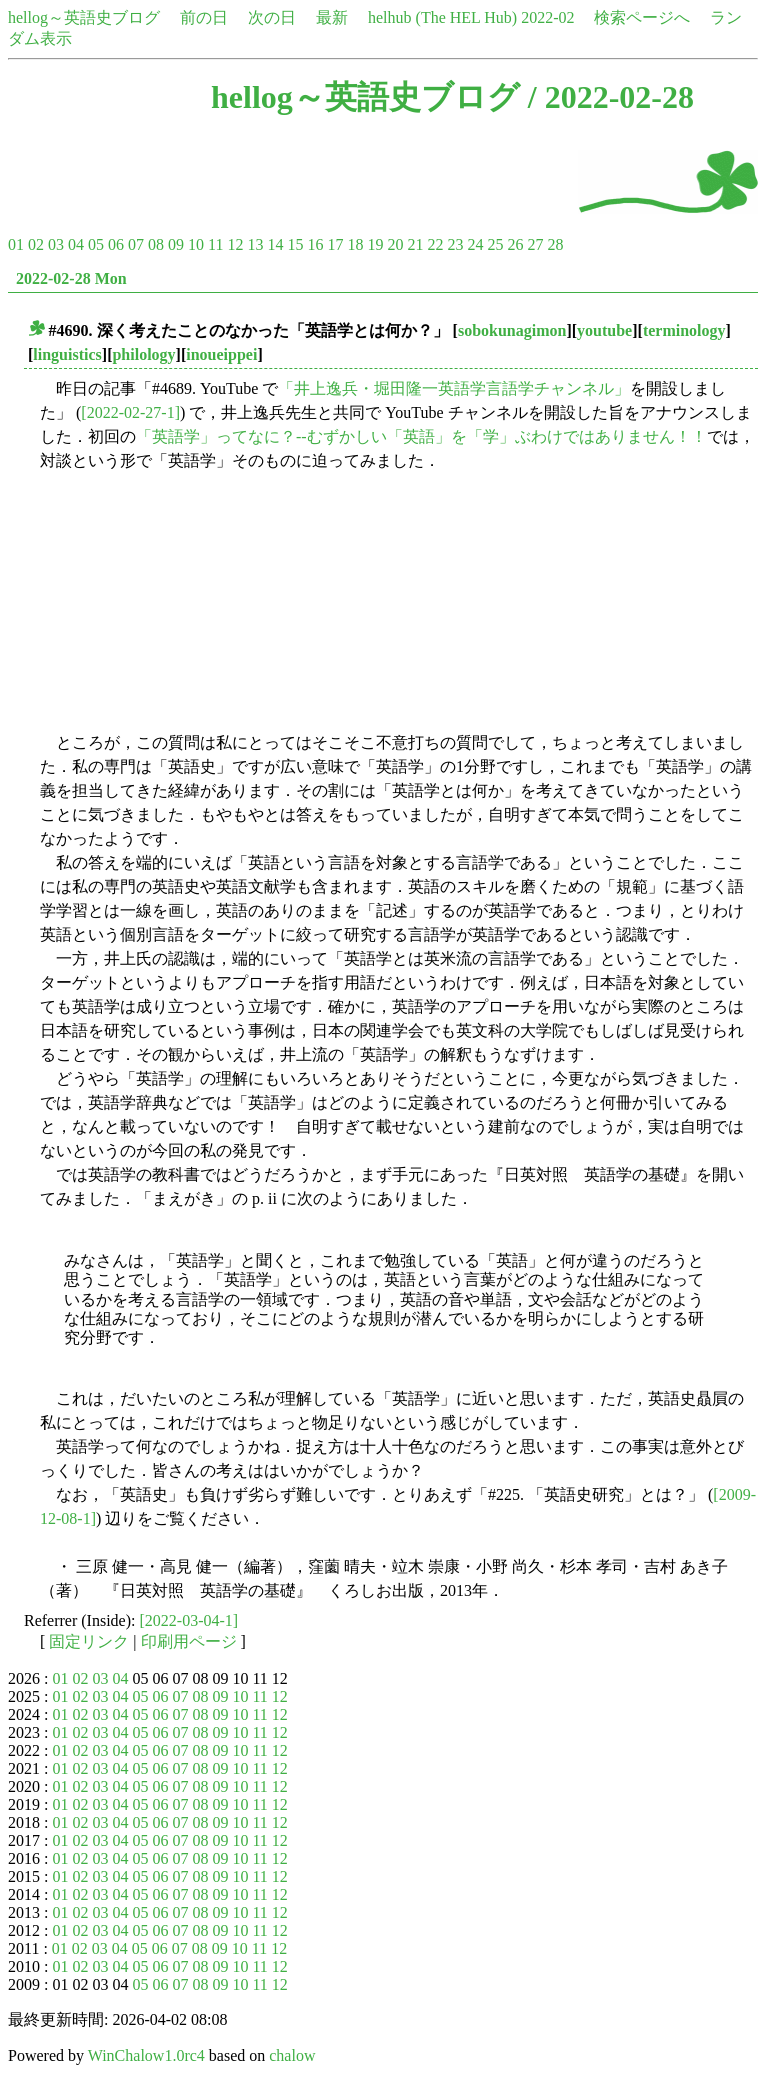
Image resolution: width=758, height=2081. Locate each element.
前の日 (204, 17)
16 (315, 244)
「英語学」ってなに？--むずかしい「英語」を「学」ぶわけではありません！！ (421, 436)
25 (495, 244)
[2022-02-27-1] (130, 412)
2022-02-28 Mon (71, 278)
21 (415, 244)
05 (96, 244)
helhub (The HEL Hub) (442, 17)
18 (355, 244)
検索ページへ (642, 17)
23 (455, 244)
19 (375, 244)
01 (16, 244)
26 (515, 244)
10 (196, 244)
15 (295, 244)
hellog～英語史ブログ (84, 17)
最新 (332, 17)
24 (475, 244)
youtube (604, 330)
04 (76, 244)
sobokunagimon (512, 330)
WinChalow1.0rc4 (146, 2055)
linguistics (67, 354)
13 (255, 244)
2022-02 (547, 17)
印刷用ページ (189, 1641)
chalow (292, 2055)
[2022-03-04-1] (189, 1620)
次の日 (272, 17)
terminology (684, 330)
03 (56, 244)
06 (116, 244)
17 (335, 244)
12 (235, 244)
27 (535, 244)
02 (36, 244)
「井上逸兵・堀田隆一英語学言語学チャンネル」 (454, 388)
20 (395, 244)
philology (143, 354)
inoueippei (221, 354)
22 (435, 244)
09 (176, 244)
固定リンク (89, 1641)
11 (215, 244)
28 (555, 244)
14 (275, 244)
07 (136, 244)
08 (156, 244)
